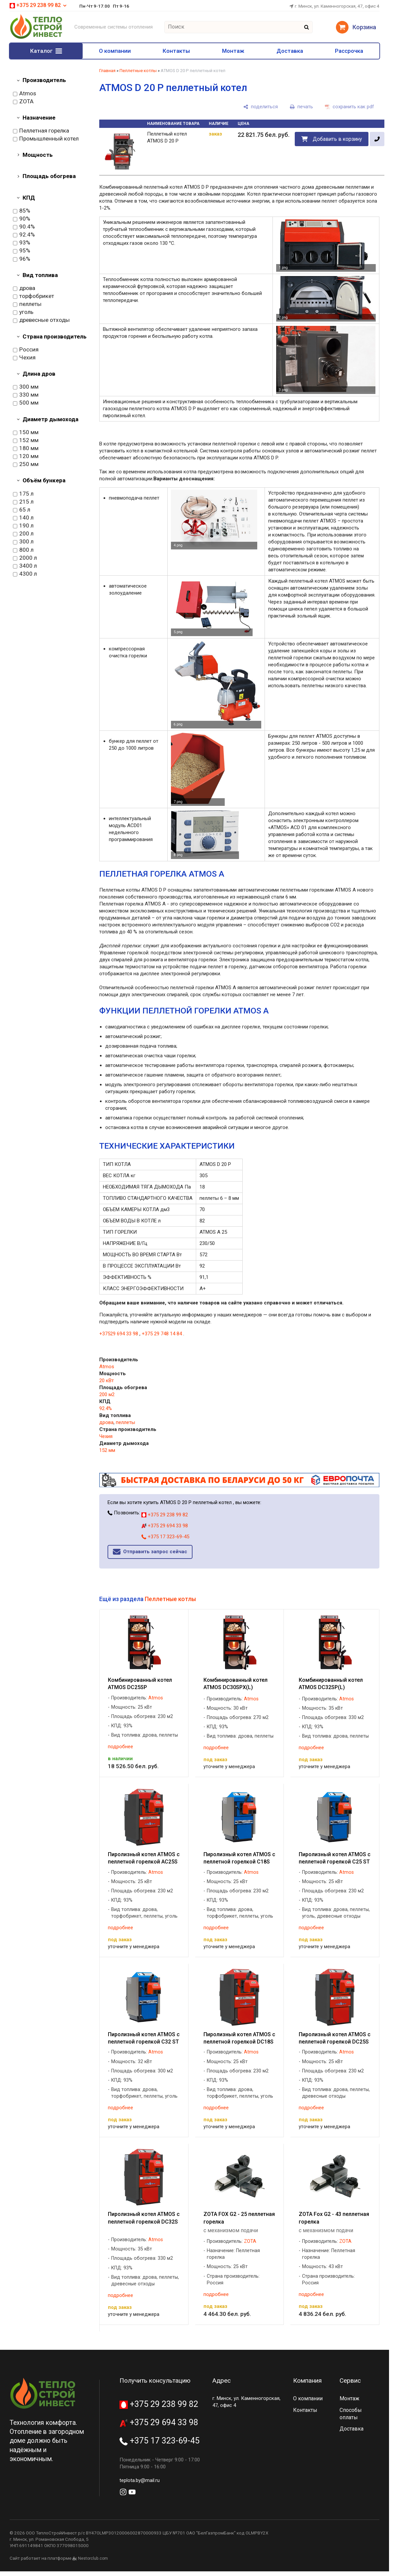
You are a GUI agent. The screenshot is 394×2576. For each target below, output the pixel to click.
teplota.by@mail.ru (139, 2480)
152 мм (26, 440)
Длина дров (39, 373)
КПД (29, 197)
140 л (23, 518)
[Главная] (36, 38)
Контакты (176, 51)
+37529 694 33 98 (118, 1334)
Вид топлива (40, 275)
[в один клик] (377, 139)
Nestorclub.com (93, 2558)
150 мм (26, 432)
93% (21, 242)
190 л (23, 525)
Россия (26, 349)
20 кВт (106, 1380)
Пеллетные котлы (138, 70)
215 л (23, 502)
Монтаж (233, 51)
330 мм (26, 395)
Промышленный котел (46, 139)
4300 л (25, 574)
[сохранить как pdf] (349, 107)
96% (21, 259)
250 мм (26, 464)
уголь (23, 312)
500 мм (26, 403)
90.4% (24, 227)
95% (21, 250)
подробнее (120, 1747)
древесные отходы (41, 320)
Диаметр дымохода (50, 419)
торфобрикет (33, 296)
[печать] (301, 107)
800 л (23, 550)
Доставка (289, 51)
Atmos (24, 93)
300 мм (26, 387)
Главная (107, 70)
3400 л (25, 566)
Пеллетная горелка (41, 131)
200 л (23, 533)
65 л (21, 510)
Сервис (350, 2380)
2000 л (25, 558)
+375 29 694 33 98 (164, 1526)
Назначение (39, 117)
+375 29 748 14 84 (162, 1334)
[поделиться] (260, 107)
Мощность (38, 154)
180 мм (26, 448)
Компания (307, 2380)
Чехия (24, 357)
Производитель (44, 80)
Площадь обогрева (49, 176)
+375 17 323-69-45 (165, 1537)
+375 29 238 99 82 (38, 5)
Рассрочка (349, 51)
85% (21, 211)
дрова (24, 288)
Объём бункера (44, 480)
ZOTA (23, 101)
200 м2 (107, 1394)
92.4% (24, 235)
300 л (23, 541)
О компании (115, 51)
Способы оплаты (351, 2414)
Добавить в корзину (337, 139)
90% (21, 219)
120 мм (26, 456)
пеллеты (27, 304)
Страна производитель (55, 336)
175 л (23, 494)
